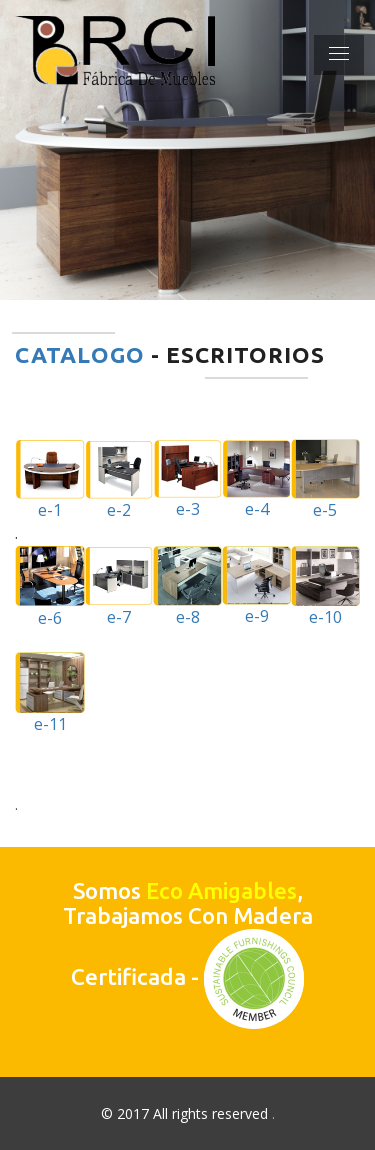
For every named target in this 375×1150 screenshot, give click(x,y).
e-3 (187, 480)
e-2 (119, 480)
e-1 (50, 480)
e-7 (119, 587)
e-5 (325, 480)
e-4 (256, 480)
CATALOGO (80, 354)
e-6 (50, 587)
